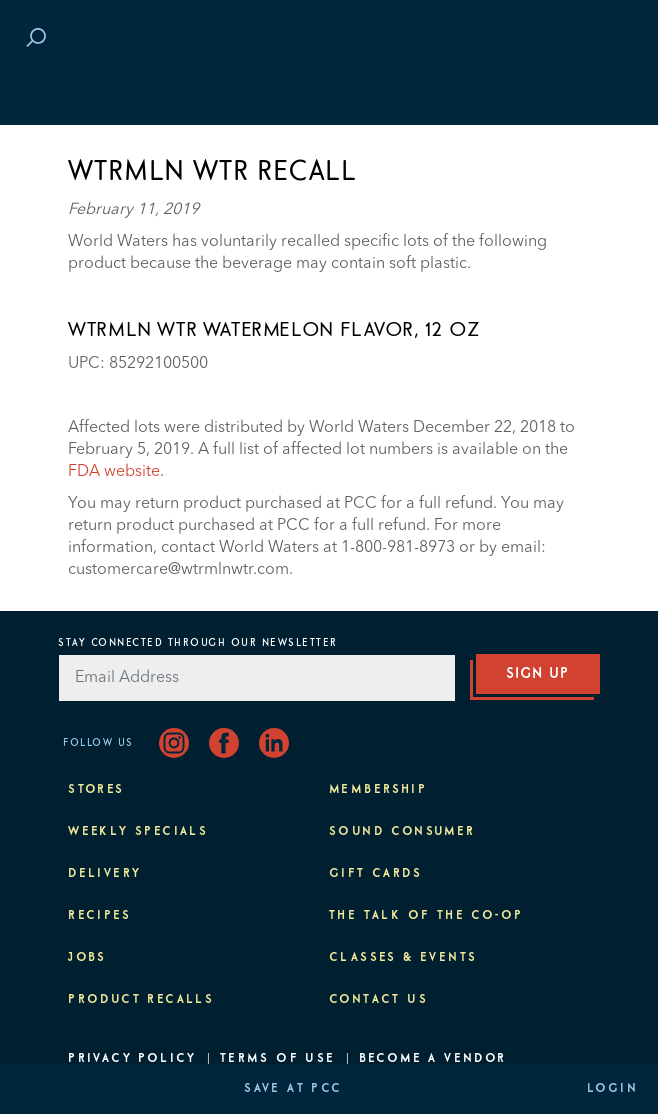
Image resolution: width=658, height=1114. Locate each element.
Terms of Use (278, 1059)
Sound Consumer (402, 832)
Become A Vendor (433, 1059)
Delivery (104, 874)
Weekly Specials (138, 832)
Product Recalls (141, 1000)
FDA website (114, 472)
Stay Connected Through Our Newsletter (198, 643)
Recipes (99, 916)
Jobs (87, 958)
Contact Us (378, 1000)
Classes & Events (403, 958)
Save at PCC (293, 1089)
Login (612, 1089)
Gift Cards (375, 874)
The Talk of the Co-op (426, 916)
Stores (96, 790)
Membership (378, 790)
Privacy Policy (132, 1059)
